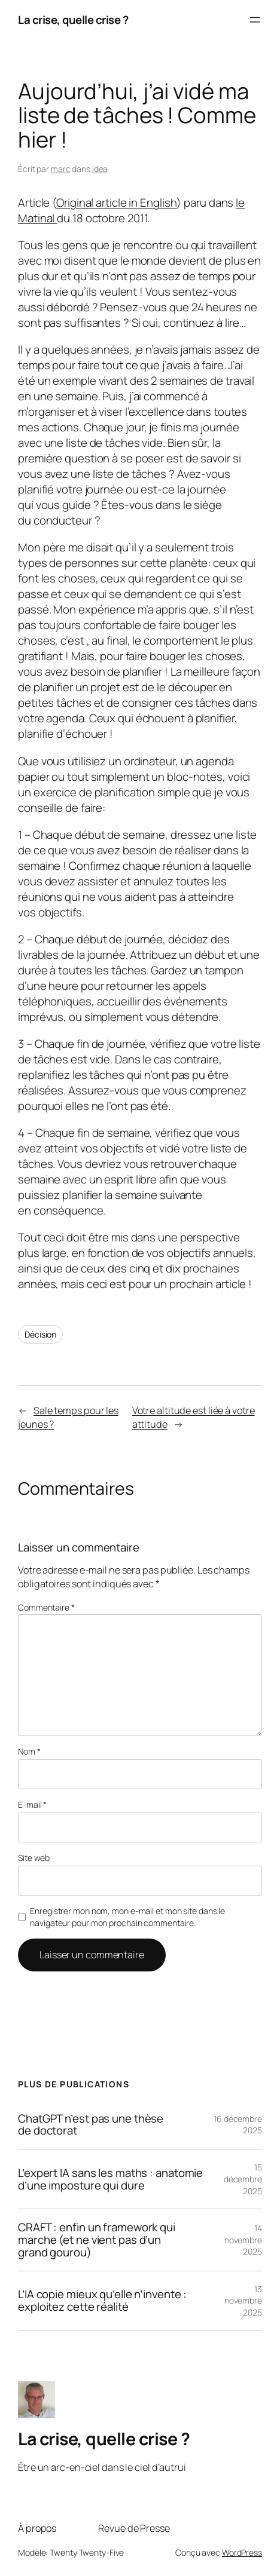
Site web (34, 1857)
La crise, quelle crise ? (73, 19)
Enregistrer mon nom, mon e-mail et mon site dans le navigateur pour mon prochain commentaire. (127, 1916)
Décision (40, 1334)
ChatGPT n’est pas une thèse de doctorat (90, 2125)
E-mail (32, 1804)
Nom (29, 1751)
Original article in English (116, 202)
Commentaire (46, 1607)
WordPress (242, 2552)
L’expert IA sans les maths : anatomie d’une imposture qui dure (110, 2179)
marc (61, 168)
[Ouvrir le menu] (255, 20)
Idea (100, 168)
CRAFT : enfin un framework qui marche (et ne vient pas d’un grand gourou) (96, 2240)
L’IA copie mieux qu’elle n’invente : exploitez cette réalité (102, 2300)
